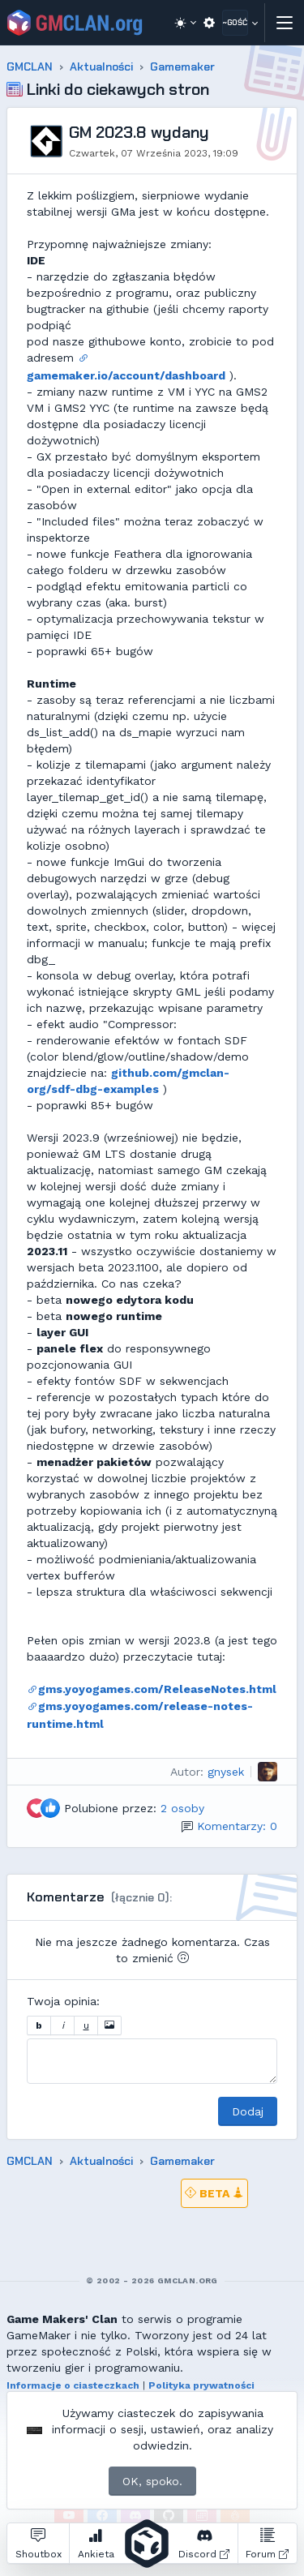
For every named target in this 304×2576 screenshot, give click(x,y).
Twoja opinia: (63, 2001)
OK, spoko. (152, 2481)
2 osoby (182, 1808)
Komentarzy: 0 (237, 1825)
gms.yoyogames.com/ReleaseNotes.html (151, 1688)
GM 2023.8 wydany (139, 132)
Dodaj (247, 2111)
